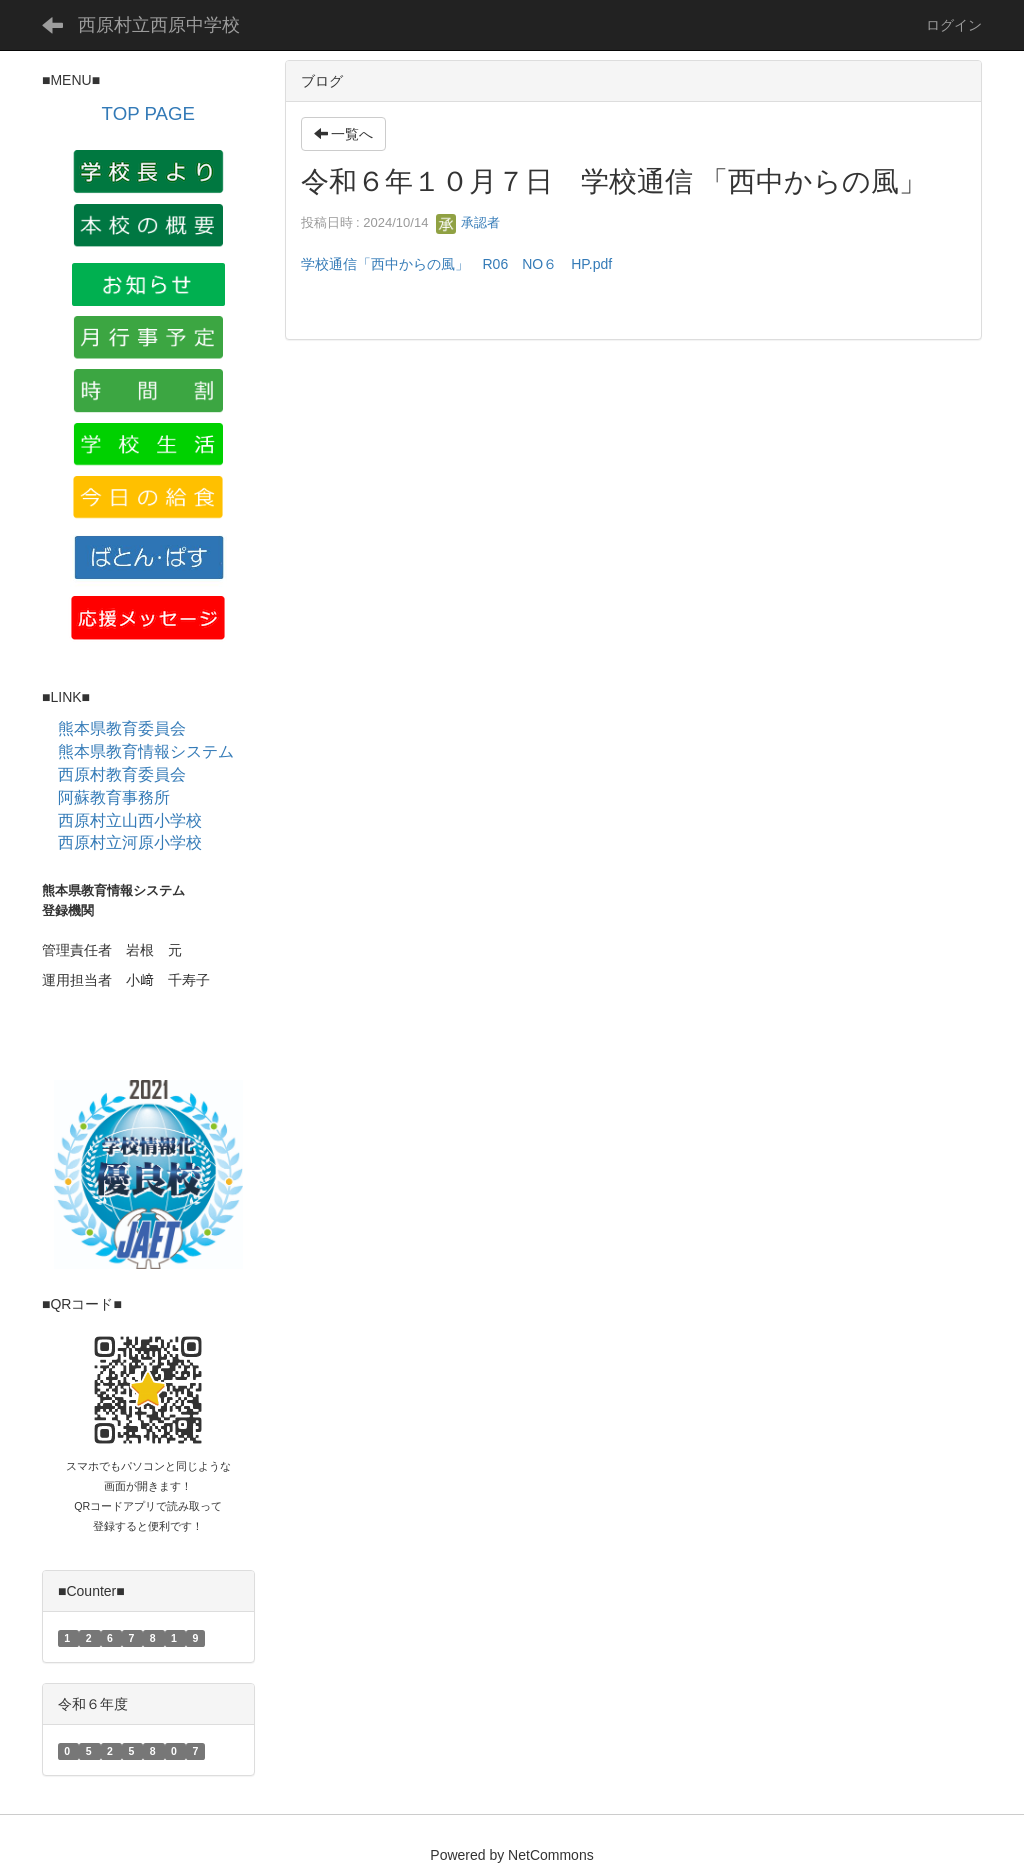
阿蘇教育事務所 (114, 797)
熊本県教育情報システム (146, 751)
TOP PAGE (148, 113)
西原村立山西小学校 (130, 820)
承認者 (468, 222)
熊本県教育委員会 (122, 728)
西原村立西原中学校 (159, 25)
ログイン (954, 25)
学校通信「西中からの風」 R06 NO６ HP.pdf (457, 264)
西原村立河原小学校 (130, 842)
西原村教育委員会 (122, 774)
